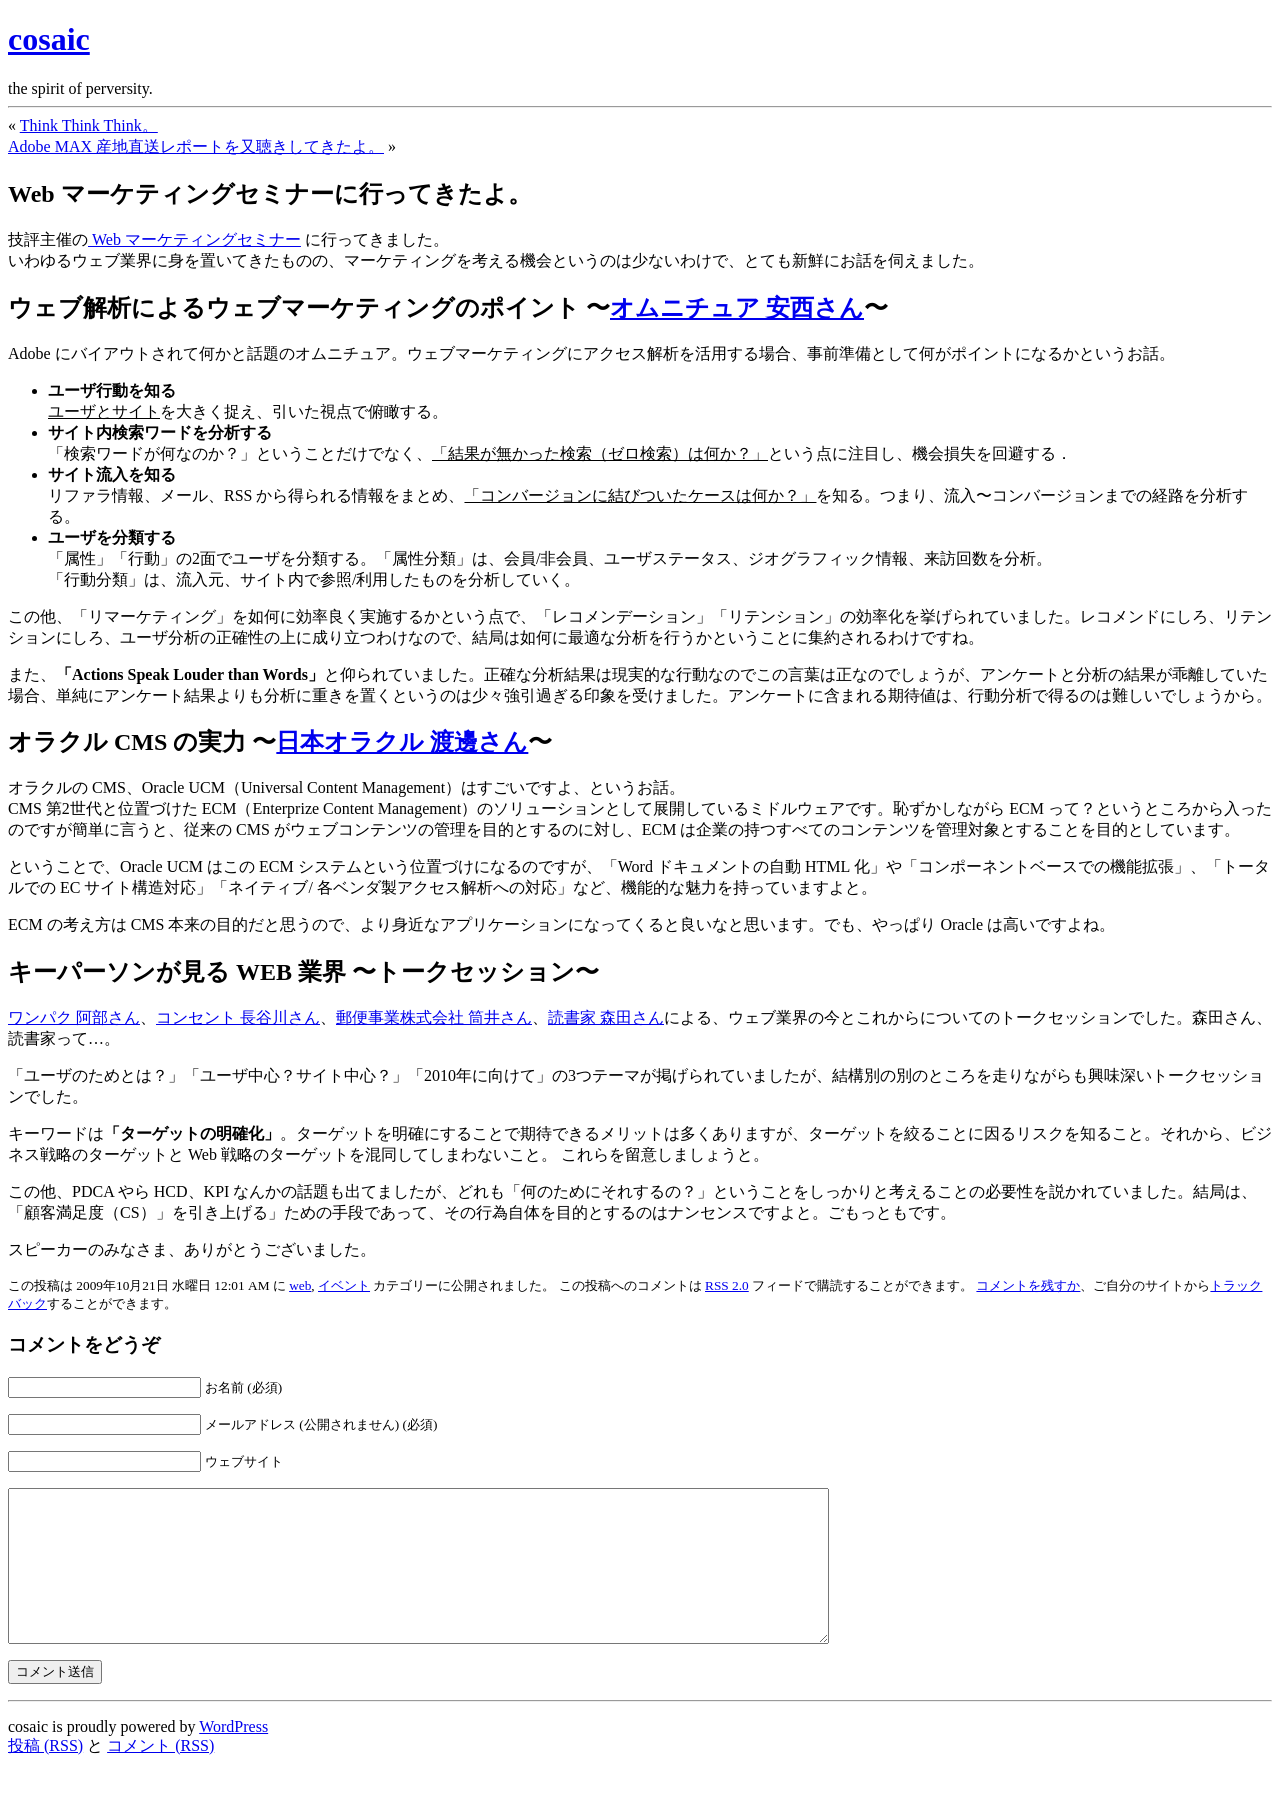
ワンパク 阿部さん (74, 1017)
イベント (344, 1285)
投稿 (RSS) (45, 1775)
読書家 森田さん (606, 1017)
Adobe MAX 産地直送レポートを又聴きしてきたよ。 (196, 146)
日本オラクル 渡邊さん (402, 742)
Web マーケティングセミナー (194, 239)
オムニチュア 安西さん (737, 308)
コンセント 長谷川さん (238, 1017)
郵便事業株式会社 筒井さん (434, 1017)
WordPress (233, 1756)
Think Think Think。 (89, 125)
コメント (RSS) (160, 1775)
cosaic (49, 39)
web (300, 1285)
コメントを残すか (1028, 1285)
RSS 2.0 (727, 1285)
